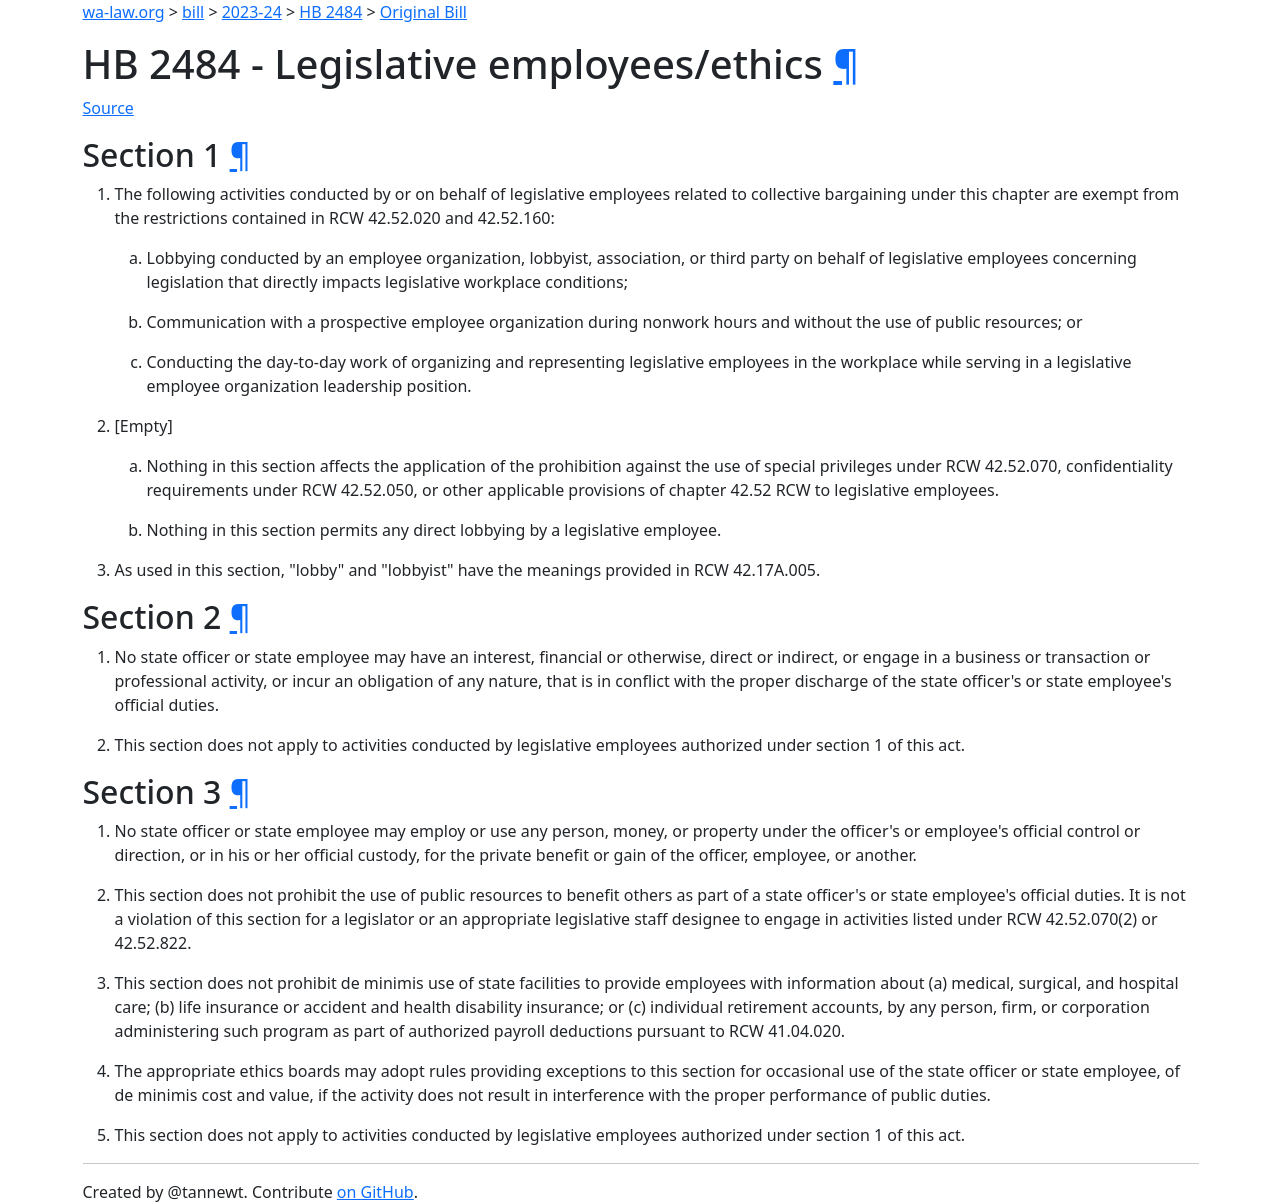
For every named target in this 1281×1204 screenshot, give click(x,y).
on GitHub (375, 1192)
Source (108, 108)
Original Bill (423, 12)
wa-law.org (124, 12)
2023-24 (252, 12)
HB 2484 (330, 12)
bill (193, 12)
